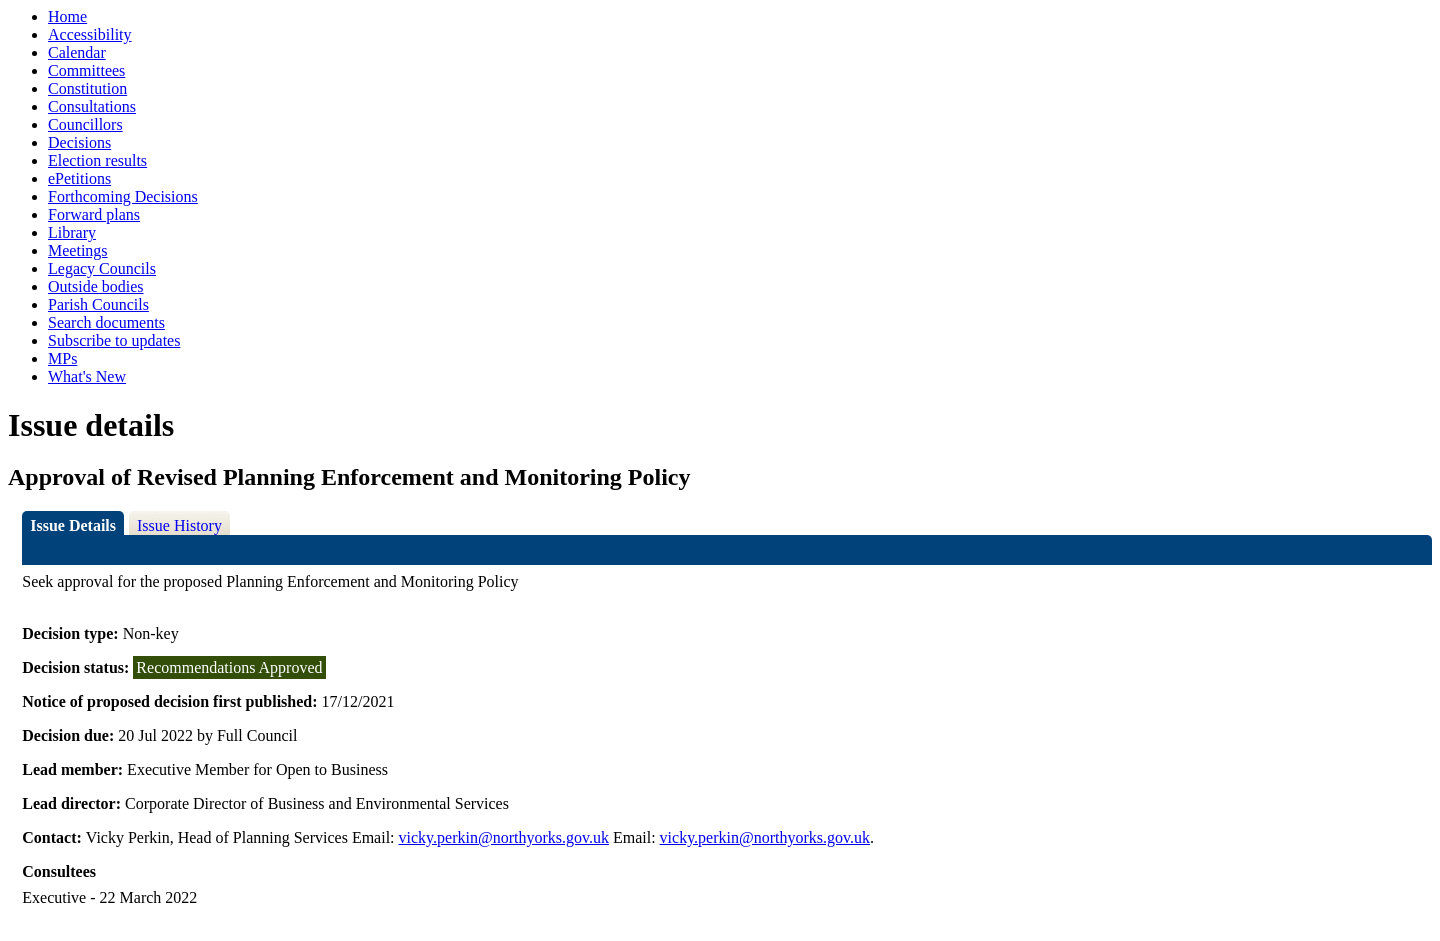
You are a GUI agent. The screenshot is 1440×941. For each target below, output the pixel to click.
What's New (87, 376)
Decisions (79, 142)
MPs (62, 358)
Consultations (92, 106)
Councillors (85, 124)
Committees (86, 70)
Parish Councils (98, 304)
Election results (97, 160)
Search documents (106, 322)
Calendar (77, 52)
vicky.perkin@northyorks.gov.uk (504, 837)
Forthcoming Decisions (123, 196)
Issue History (179, 525)
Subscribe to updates (114, 340)
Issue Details (73, 525)
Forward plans (94, 214)
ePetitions (79, 178)
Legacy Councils (102, 268)
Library (72, 232)
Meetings (78, 250)
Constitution (87, 88)
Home (67, 16)
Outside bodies (96, 286)
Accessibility (90, 34)
